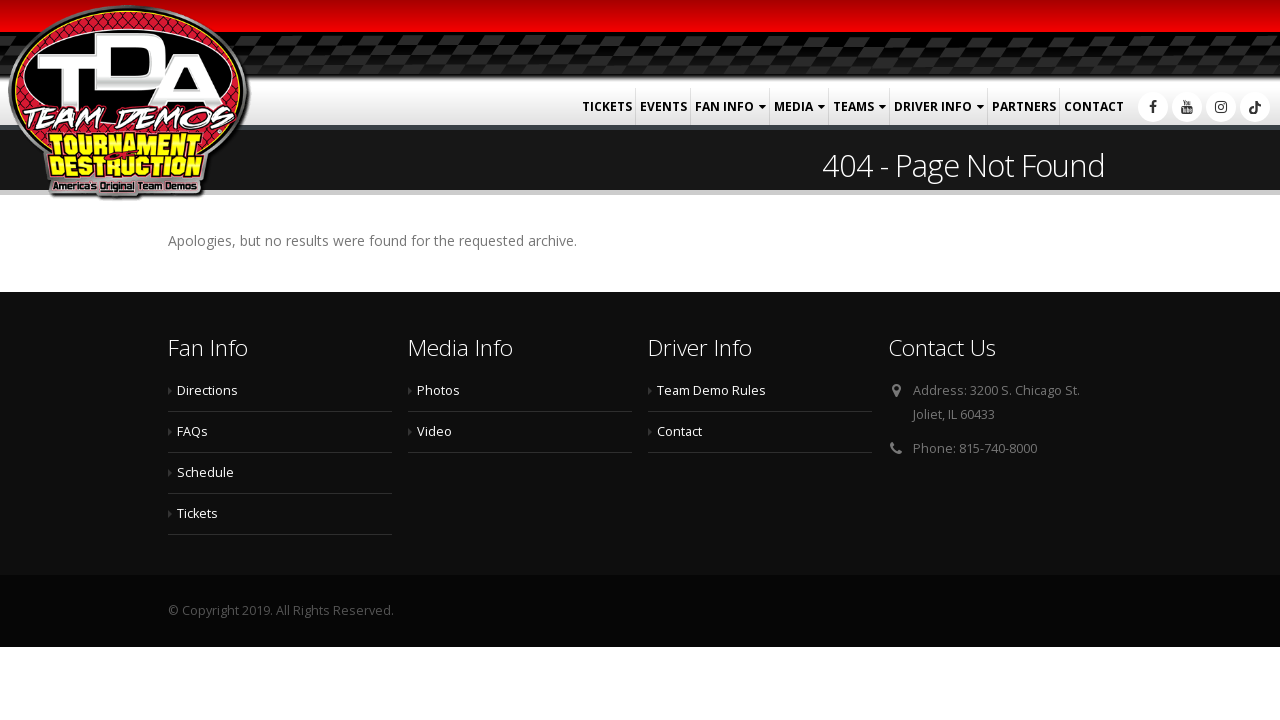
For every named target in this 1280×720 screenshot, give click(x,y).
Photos (438, 390)
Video (434, 431)
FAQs (192, 431)
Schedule (205, 472)
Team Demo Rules (711, 390)
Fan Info (724, 106)
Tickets (607, 106)
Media (793, 106)
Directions (207, 390)
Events (663, 106)
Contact (1094, 106)
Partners (1024, 106)
